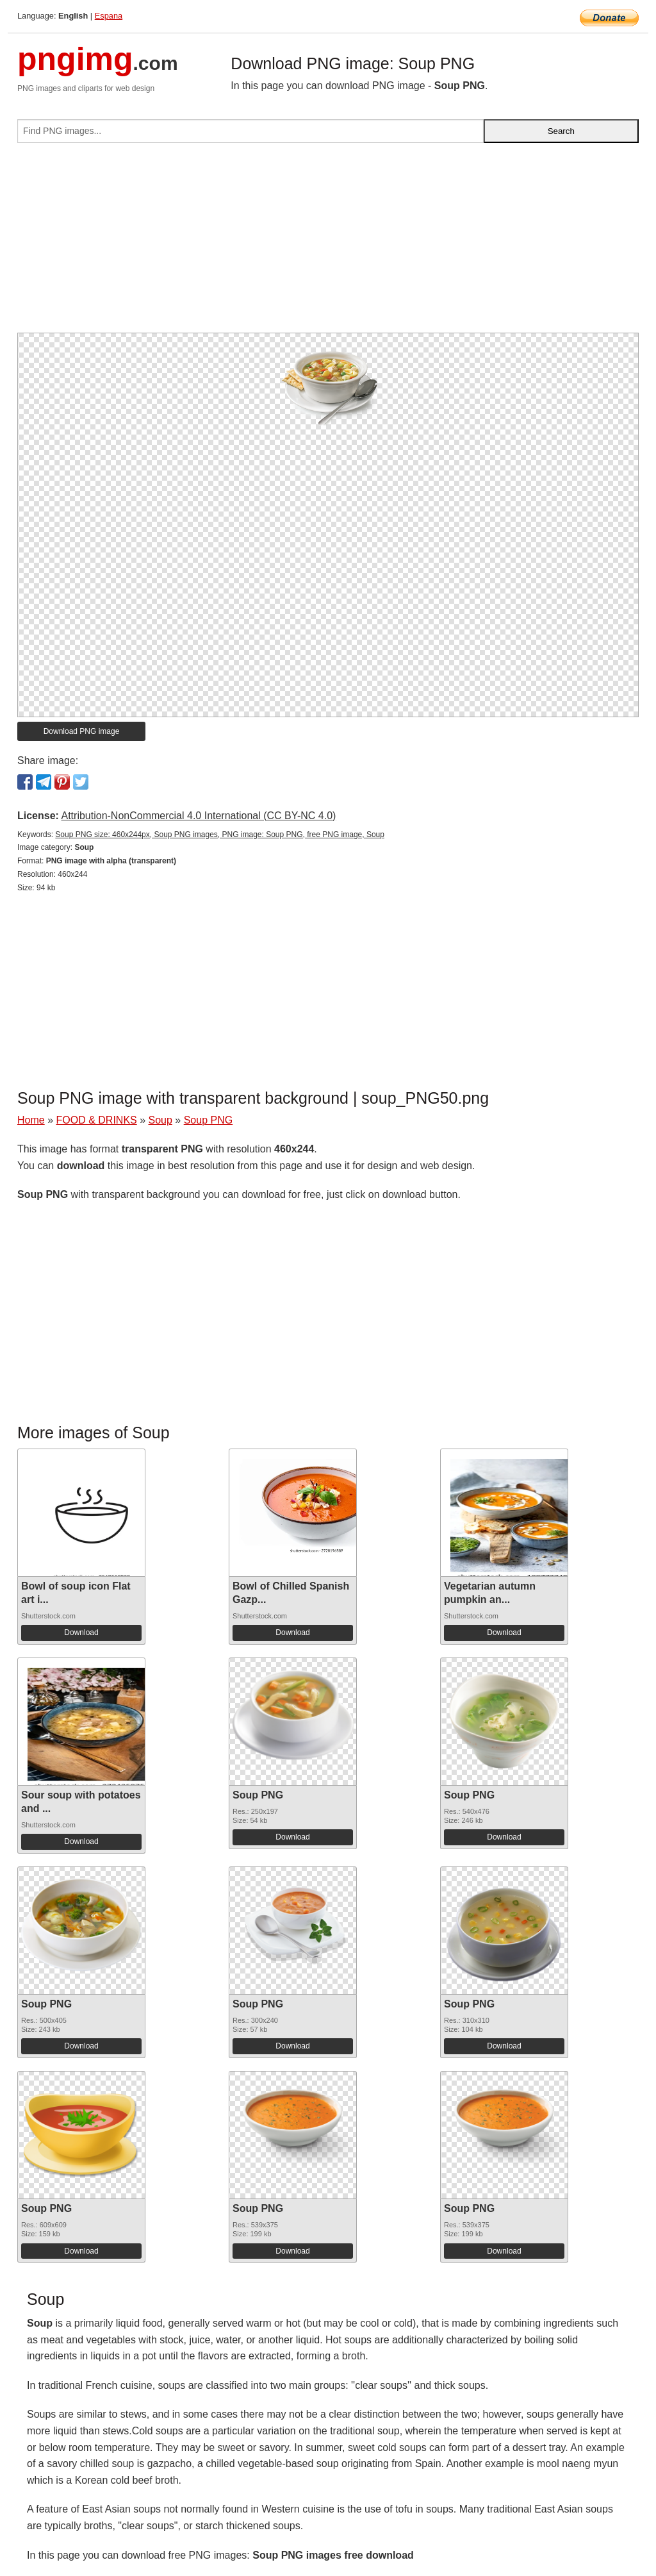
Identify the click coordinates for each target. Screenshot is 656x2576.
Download (81, 1632)
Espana (108, 16)
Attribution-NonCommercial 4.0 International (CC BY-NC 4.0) (198, 815)
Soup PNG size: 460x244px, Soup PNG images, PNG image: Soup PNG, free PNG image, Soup (219, 834)
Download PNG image (82, 731)
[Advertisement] (328, 243)
